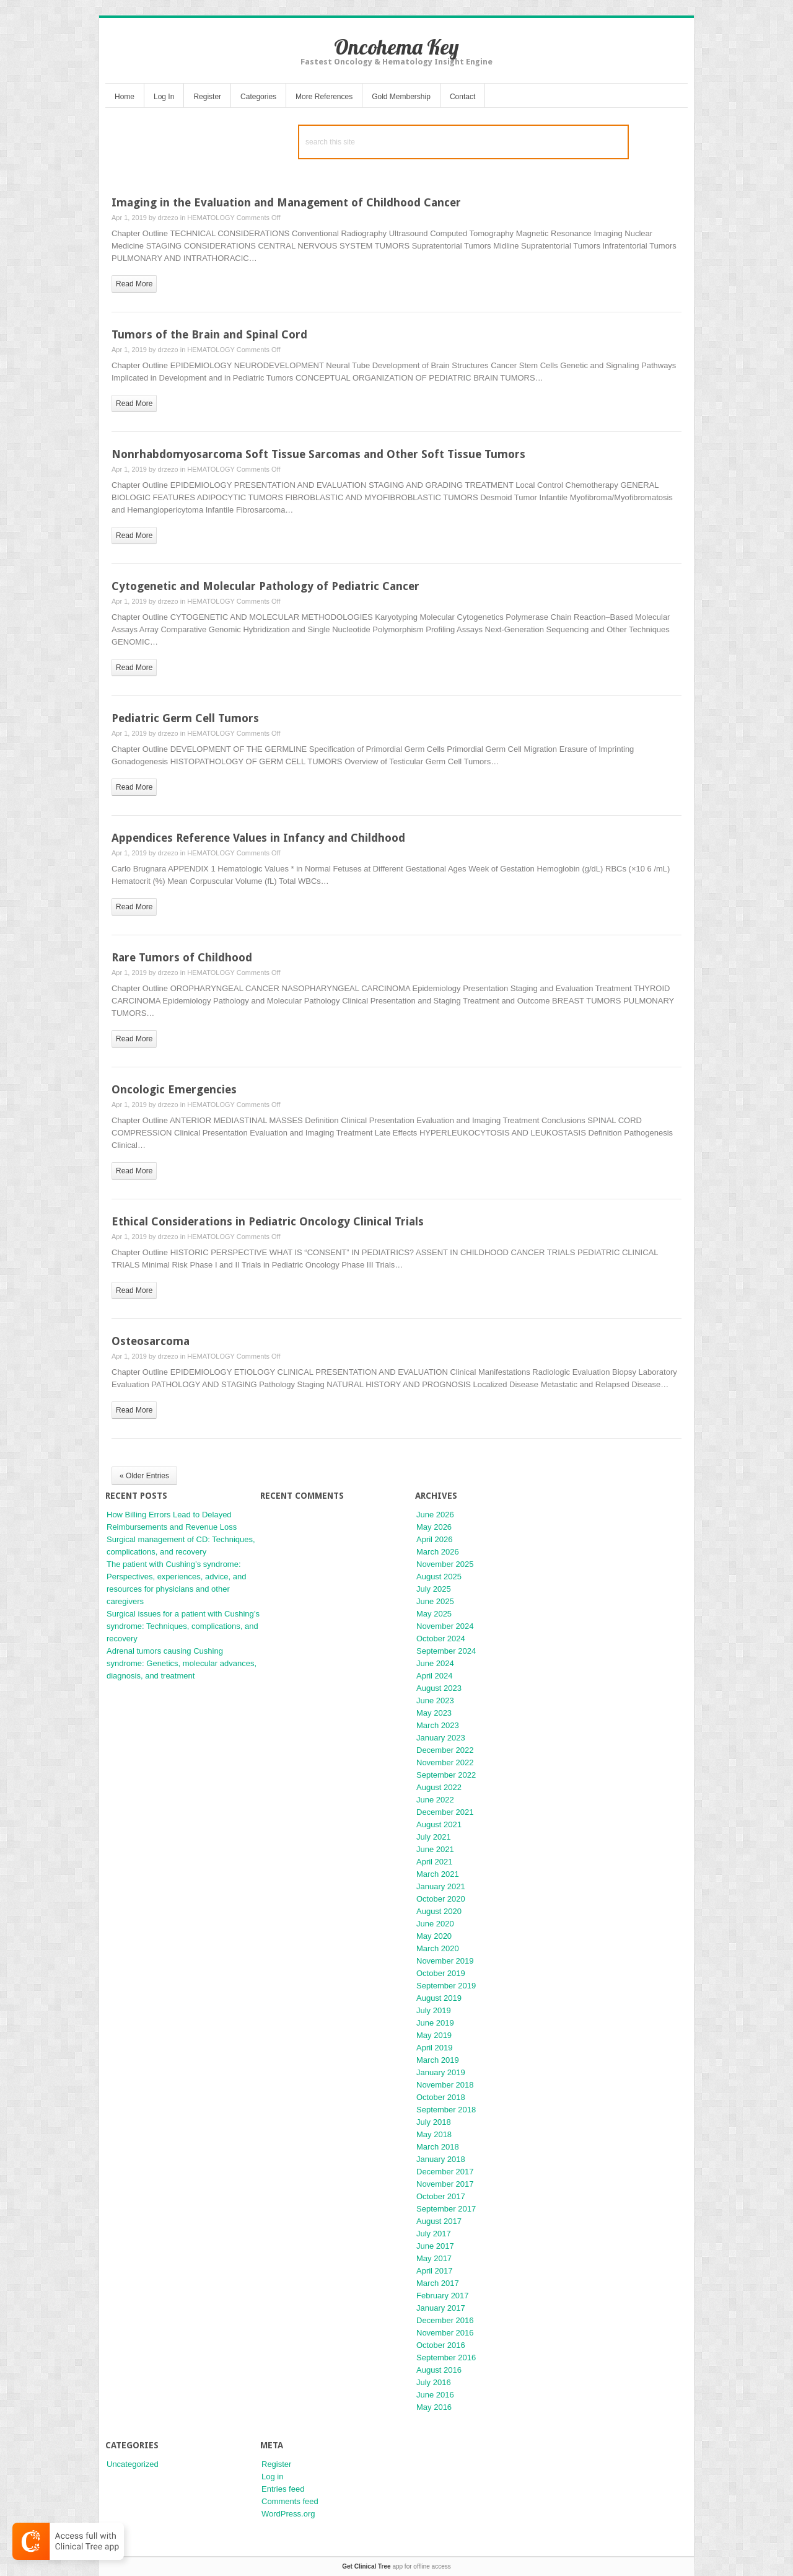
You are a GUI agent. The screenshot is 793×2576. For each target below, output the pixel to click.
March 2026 (437, 1551)
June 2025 (435, 1601)
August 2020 (439, 1911)
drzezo (168, 217)
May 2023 (434, 1713)
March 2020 (437, 1948)
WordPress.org (288, 2513)
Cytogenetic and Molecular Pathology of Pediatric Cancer (265, 586)
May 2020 (434, 1936)
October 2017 (440, 2196)
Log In (164, 96)
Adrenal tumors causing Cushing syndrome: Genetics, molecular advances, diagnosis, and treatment (181, 1663)
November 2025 (445, 1564)
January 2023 (440, 1737)
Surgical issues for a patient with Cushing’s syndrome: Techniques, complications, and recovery (183, 1626)
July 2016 (433, 2382)
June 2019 (435, 2022)
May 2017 (434, 2258)
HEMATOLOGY (210, 217)
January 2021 (440, 1886)
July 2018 (433, 2122)
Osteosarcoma (151, 1341)
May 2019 (434, 2035)
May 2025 (434, 1613)
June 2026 (435, 1514)
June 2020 (435, 1923)
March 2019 (437, 2060)
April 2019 (434, 2047)
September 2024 (446, 1651)
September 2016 (446, 2357)
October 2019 (440, 1973)
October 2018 (440, 2097)
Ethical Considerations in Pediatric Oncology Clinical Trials (268, 1221)
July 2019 (433, 2010)
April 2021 (434, 1861)
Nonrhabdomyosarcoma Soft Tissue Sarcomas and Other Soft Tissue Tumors (318, 454)
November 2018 (445, 2084)
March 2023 (437, 1725)
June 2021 (435, 1849)
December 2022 (445, 1750)
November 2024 (445, 1626)
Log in (272, 2476)
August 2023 (439, 1688)
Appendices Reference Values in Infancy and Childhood (258, 837)
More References (324, 96)
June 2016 (435, 2394)
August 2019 (439, 1998)
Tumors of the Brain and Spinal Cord (209, 334)
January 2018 (440, 2159)
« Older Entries (144, 1475)
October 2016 (440, 2345)
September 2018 (446, 2109)
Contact (462, 96)
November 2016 (445, 2332)
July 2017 (433, 2233)
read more (134, 284)
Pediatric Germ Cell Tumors (185, 718)
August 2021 (439, 1824)
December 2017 (445, 2171)
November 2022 (445, 1762)
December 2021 (445, 1812)
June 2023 (435, 1700)
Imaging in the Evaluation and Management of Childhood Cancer (286, 202)
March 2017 (437, 2283)
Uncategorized (133, 2464)
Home (124, 96)
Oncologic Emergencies (174, 1089)
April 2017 (434, 2270)
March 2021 (437, 1874)
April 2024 (434, 1675)
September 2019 (446, 1985)
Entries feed (282, 2489)
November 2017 (445, 2184)
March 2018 (437, 2146)
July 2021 (433, 1837)
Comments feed (289, 2501)
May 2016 (434, 2407)
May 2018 (434, 2134)
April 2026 (434, 1539)
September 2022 (446, 1775)
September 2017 (446, 2208)
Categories (258, 96)
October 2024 (440, 1638)
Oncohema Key (396, 46)
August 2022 (439, 1787)
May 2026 (434, 1527)
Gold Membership (401, 96)
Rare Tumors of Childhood (182, 957)
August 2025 (439, 1576)
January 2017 (440, 2308)
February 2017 (442, 2295)
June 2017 (435, 2246)
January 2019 (440, 2072)
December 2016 (445, 2320)
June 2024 (435, 1663)
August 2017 (439, 2221)
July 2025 (433, 1589)
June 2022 (435, 1799)
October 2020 (440, 1898)
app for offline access (396, 2566)
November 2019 (445, 1960)
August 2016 (439, 2370)
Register (207, 96)
